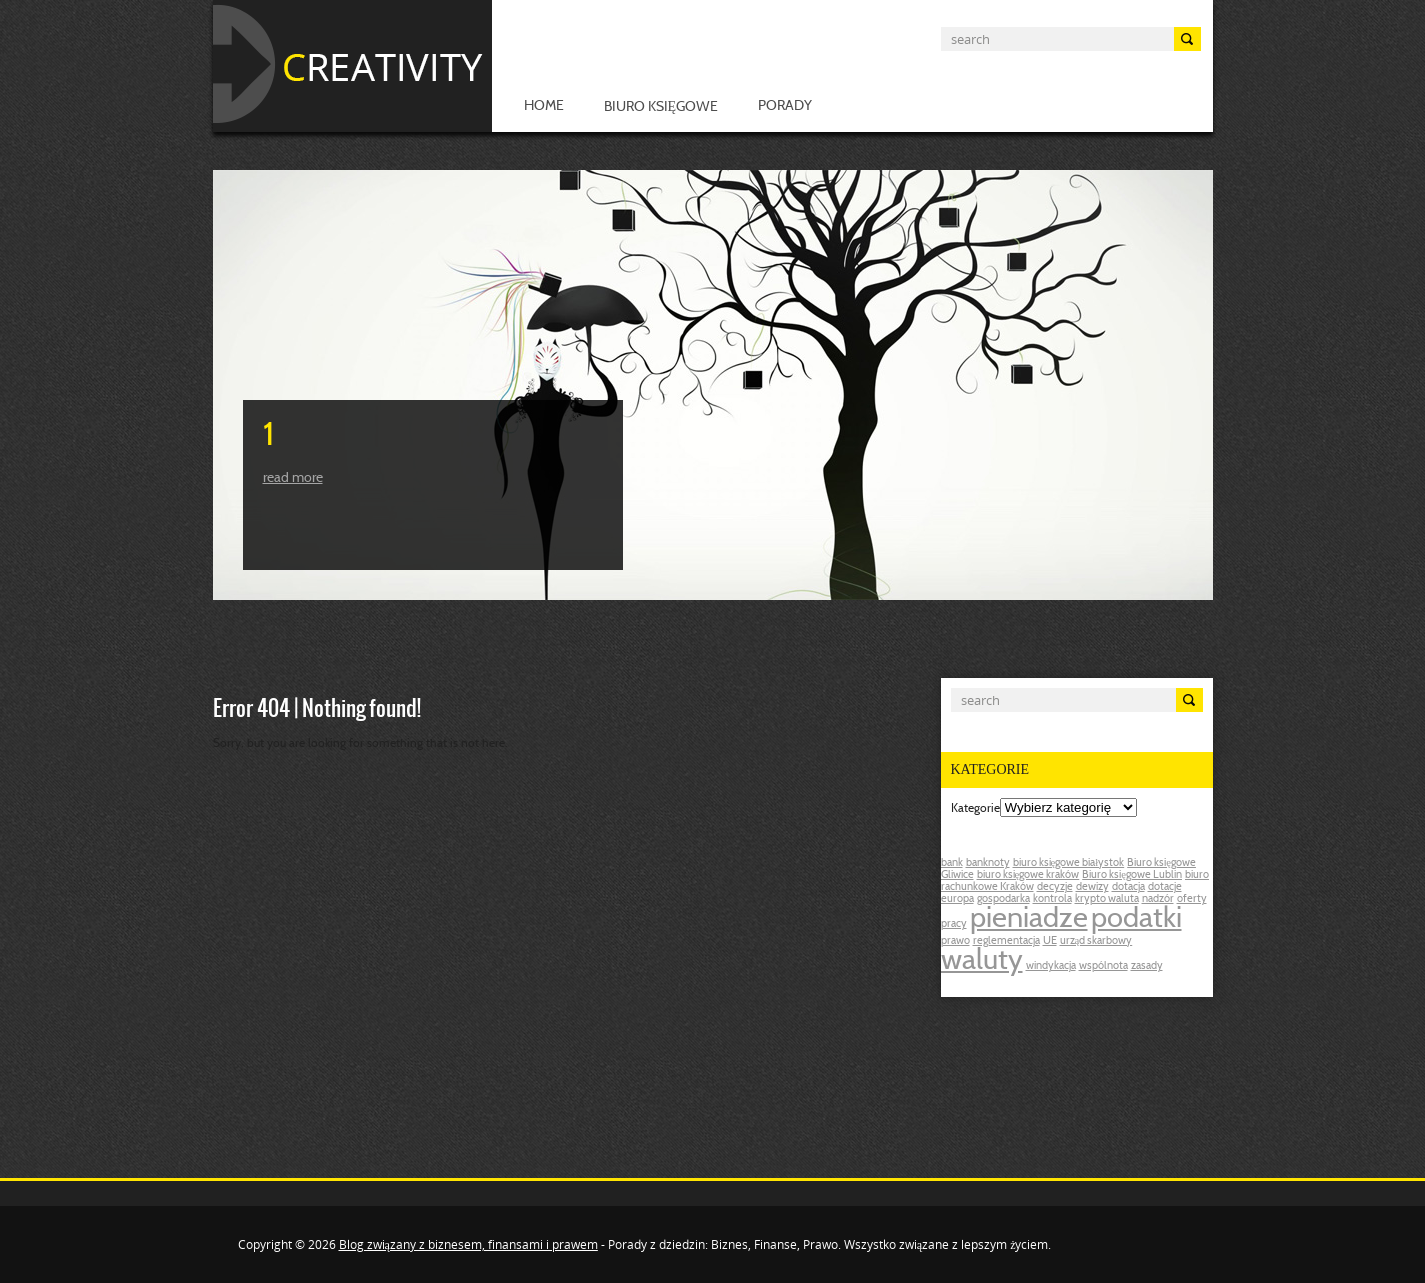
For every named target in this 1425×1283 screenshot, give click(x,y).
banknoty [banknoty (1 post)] (988, 863)
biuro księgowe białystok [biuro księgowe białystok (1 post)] (1069, 863)
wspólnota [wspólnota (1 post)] (1103, 966)
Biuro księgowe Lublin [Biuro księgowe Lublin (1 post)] (1132, 875)
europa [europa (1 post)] (957, 899)
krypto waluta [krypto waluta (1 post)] (1107, 899)
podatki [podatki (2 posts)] (1136, 920)
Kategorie (975, 809)
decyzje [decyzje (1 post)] (1055, 887)
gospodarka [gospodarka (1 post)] (1003, 899)
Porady (785, 106)
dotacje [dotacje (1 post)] (1165, 887)
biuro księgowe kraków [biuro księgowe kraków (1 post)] (1028, 875)
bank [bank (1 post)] (952, 863)
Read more (293, 478)
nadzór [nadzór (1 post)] (1158, 899)
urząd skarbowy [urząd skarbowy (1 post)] (1096, 941)
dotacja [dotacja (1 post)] (1128, 887)
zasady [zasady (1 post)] (1147, 966)
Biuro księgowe (661, 107)
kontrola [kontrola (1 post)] (1052, 899)
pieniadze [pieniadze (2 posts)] (1029, 920)
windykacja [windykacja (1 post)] (1051, 966)
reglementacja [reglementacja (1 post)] (1006, 941)
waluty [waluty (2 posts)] (982, 962)
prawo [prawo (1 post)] (955, 941)
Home (544, 106)
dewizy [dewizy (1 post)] (1092, 887)
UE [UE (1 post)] (1050, 941)
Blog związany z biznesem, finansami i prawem (468, 1244)
